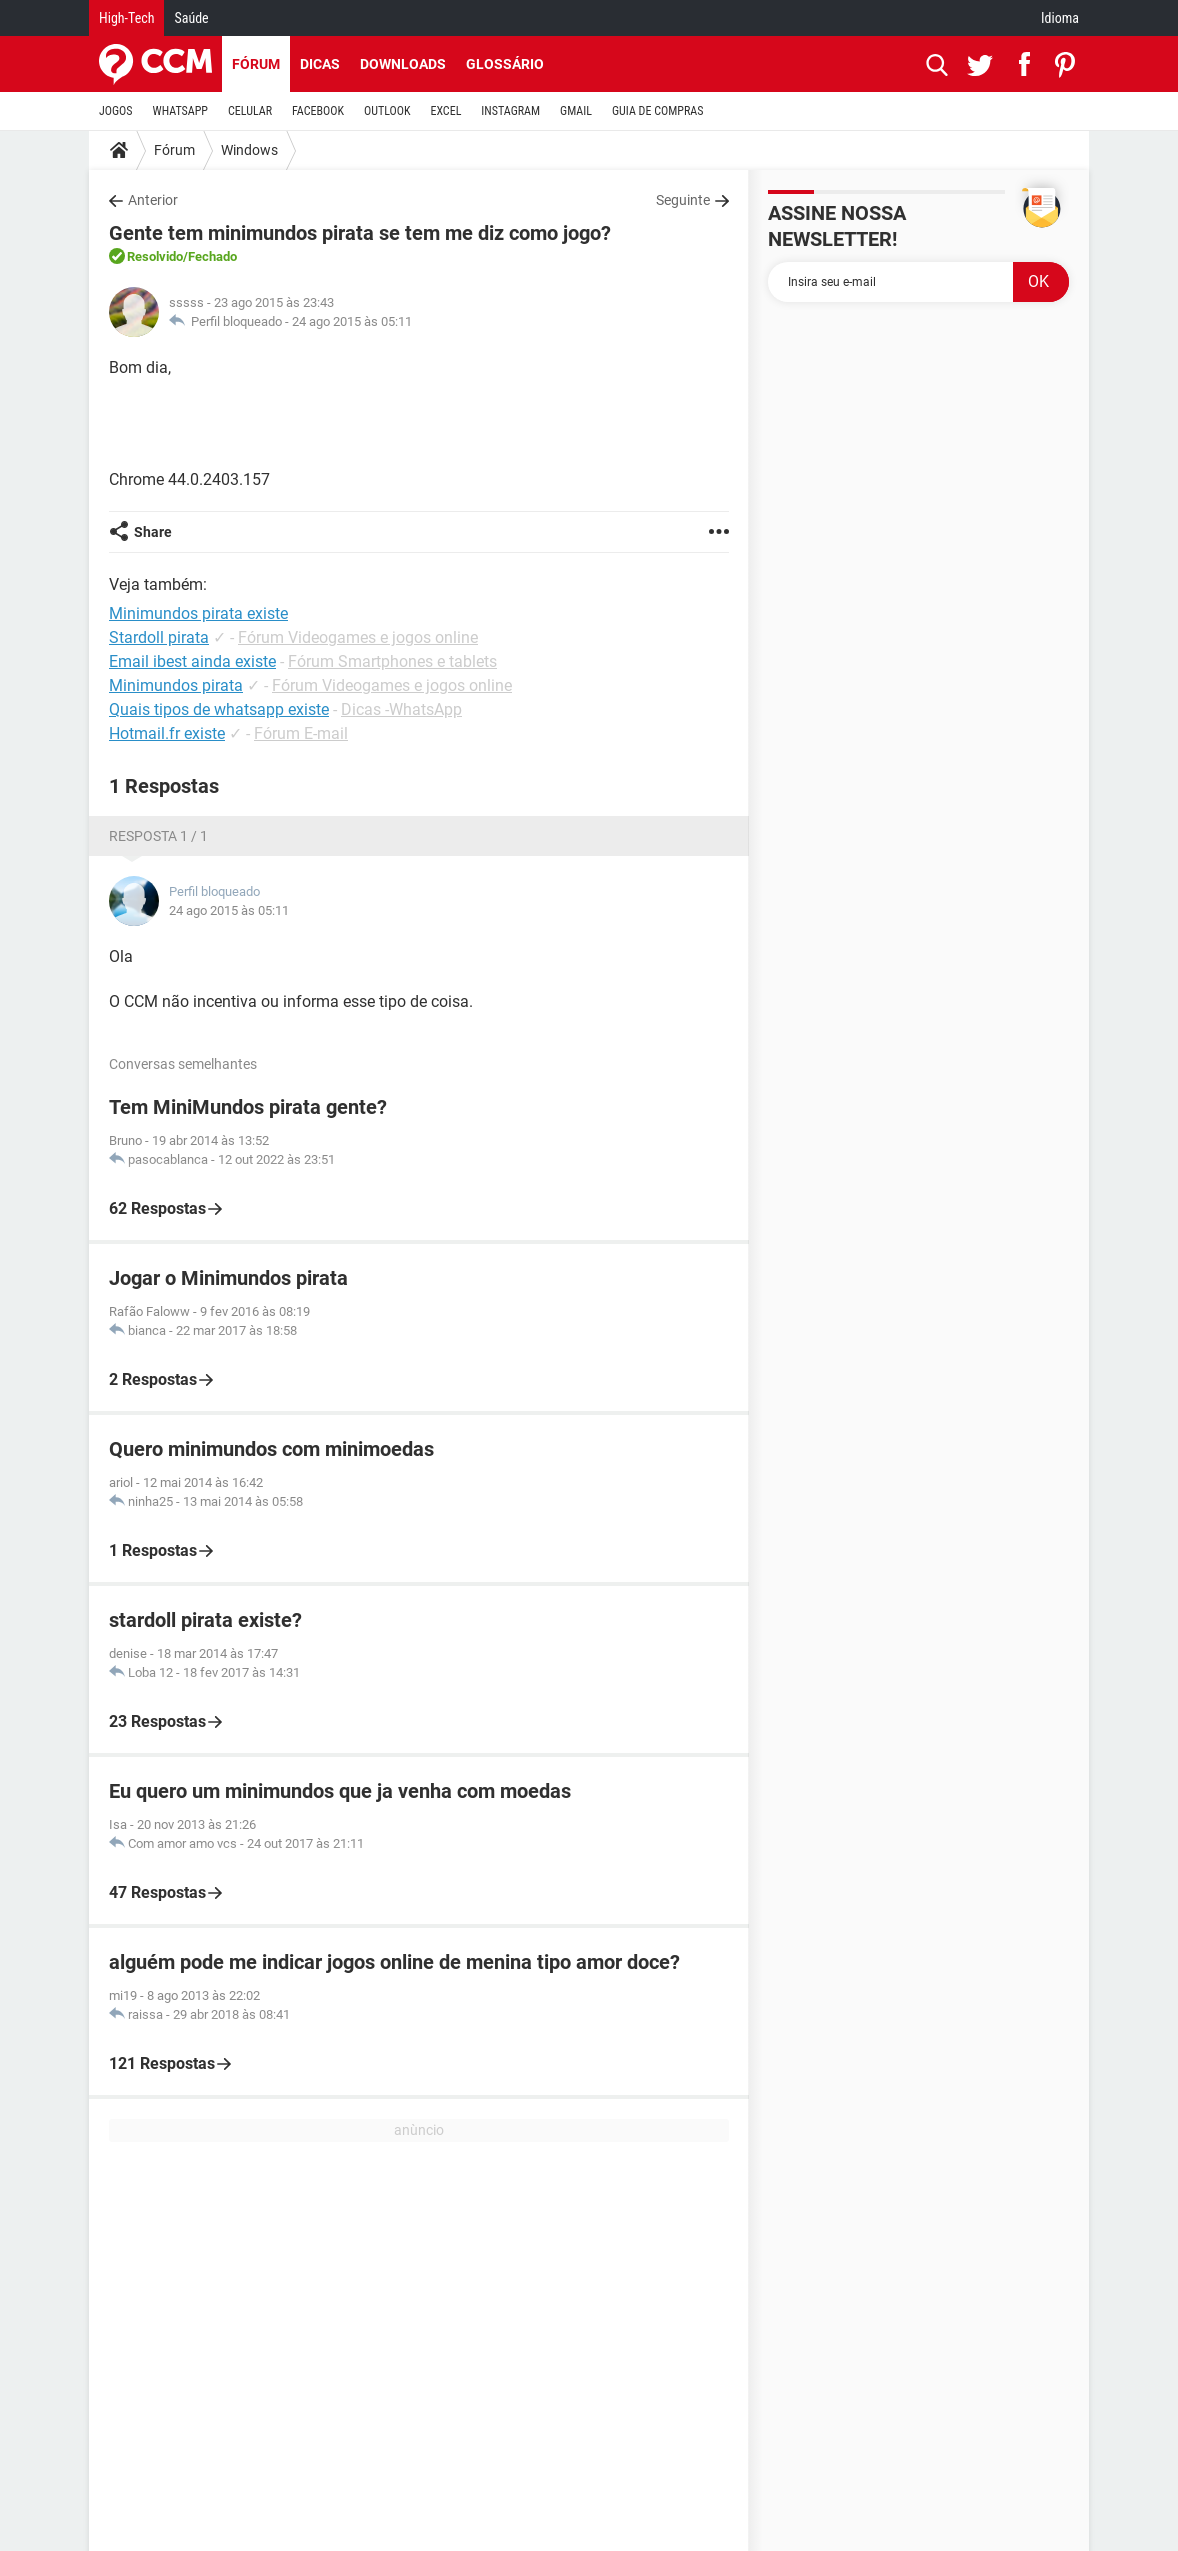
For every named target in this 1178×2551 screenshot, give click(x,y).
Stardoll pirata (159, 637)
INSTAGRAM (510, 111)
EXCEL (445, 111)
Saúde (191, 18)
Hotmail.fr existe (167, 733)
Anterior (153, 200)
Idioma (1060, 18)
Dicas (320, 64)
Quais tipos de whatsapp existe (219, 709)
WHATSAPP (180, 111)
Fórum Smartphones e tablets (392, 661)
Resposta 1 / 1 (158, 836)
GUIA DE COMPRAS (657, 111)
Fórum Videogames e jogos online (358, 637)
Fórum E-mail (301, 733)
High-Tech (126, 18)
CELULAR (250, 111)
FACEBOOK (318, 111)
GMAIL (576, 111)
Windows (249, 150)
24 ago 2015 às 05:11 (352, 321)
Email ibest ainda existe (192, 661)
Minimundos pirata (176, 685)
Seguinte (683, 200)
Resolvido (155, 256)
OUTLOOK (387, 111)
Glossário (505, 64)
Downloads (403, 64)
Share (153, 532)
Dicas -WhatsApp (401, 709)
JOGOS (116, 111)
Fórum (256, 64)
